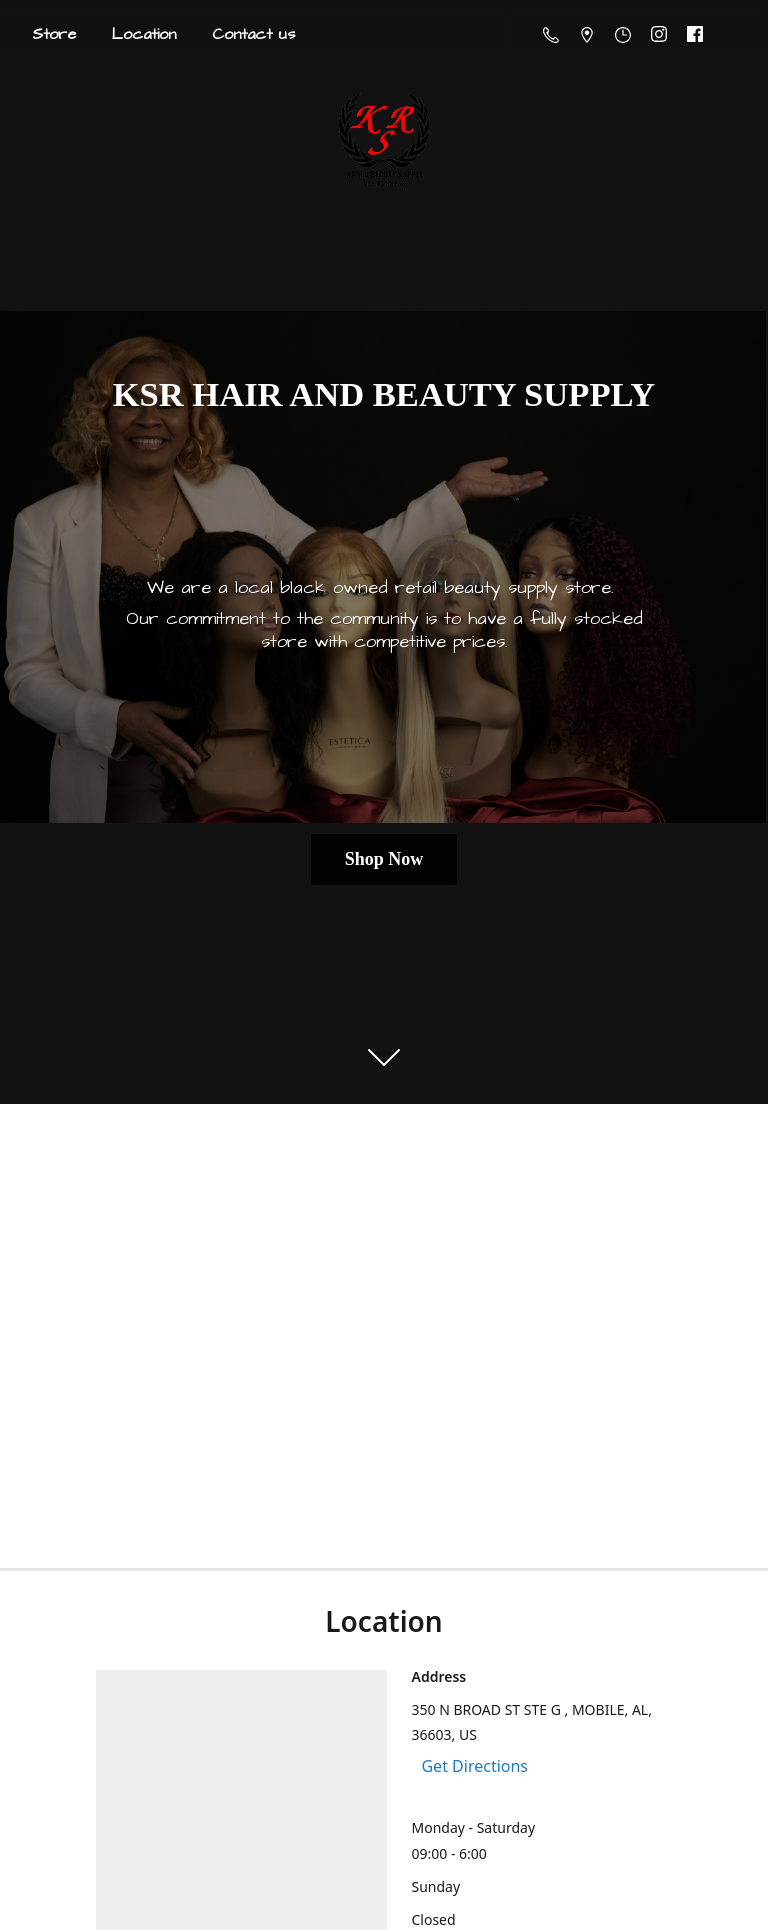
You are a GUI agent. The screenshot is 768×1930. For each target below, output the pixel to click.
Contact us (253, 34)
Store (54, 34)
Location (144, 34)
